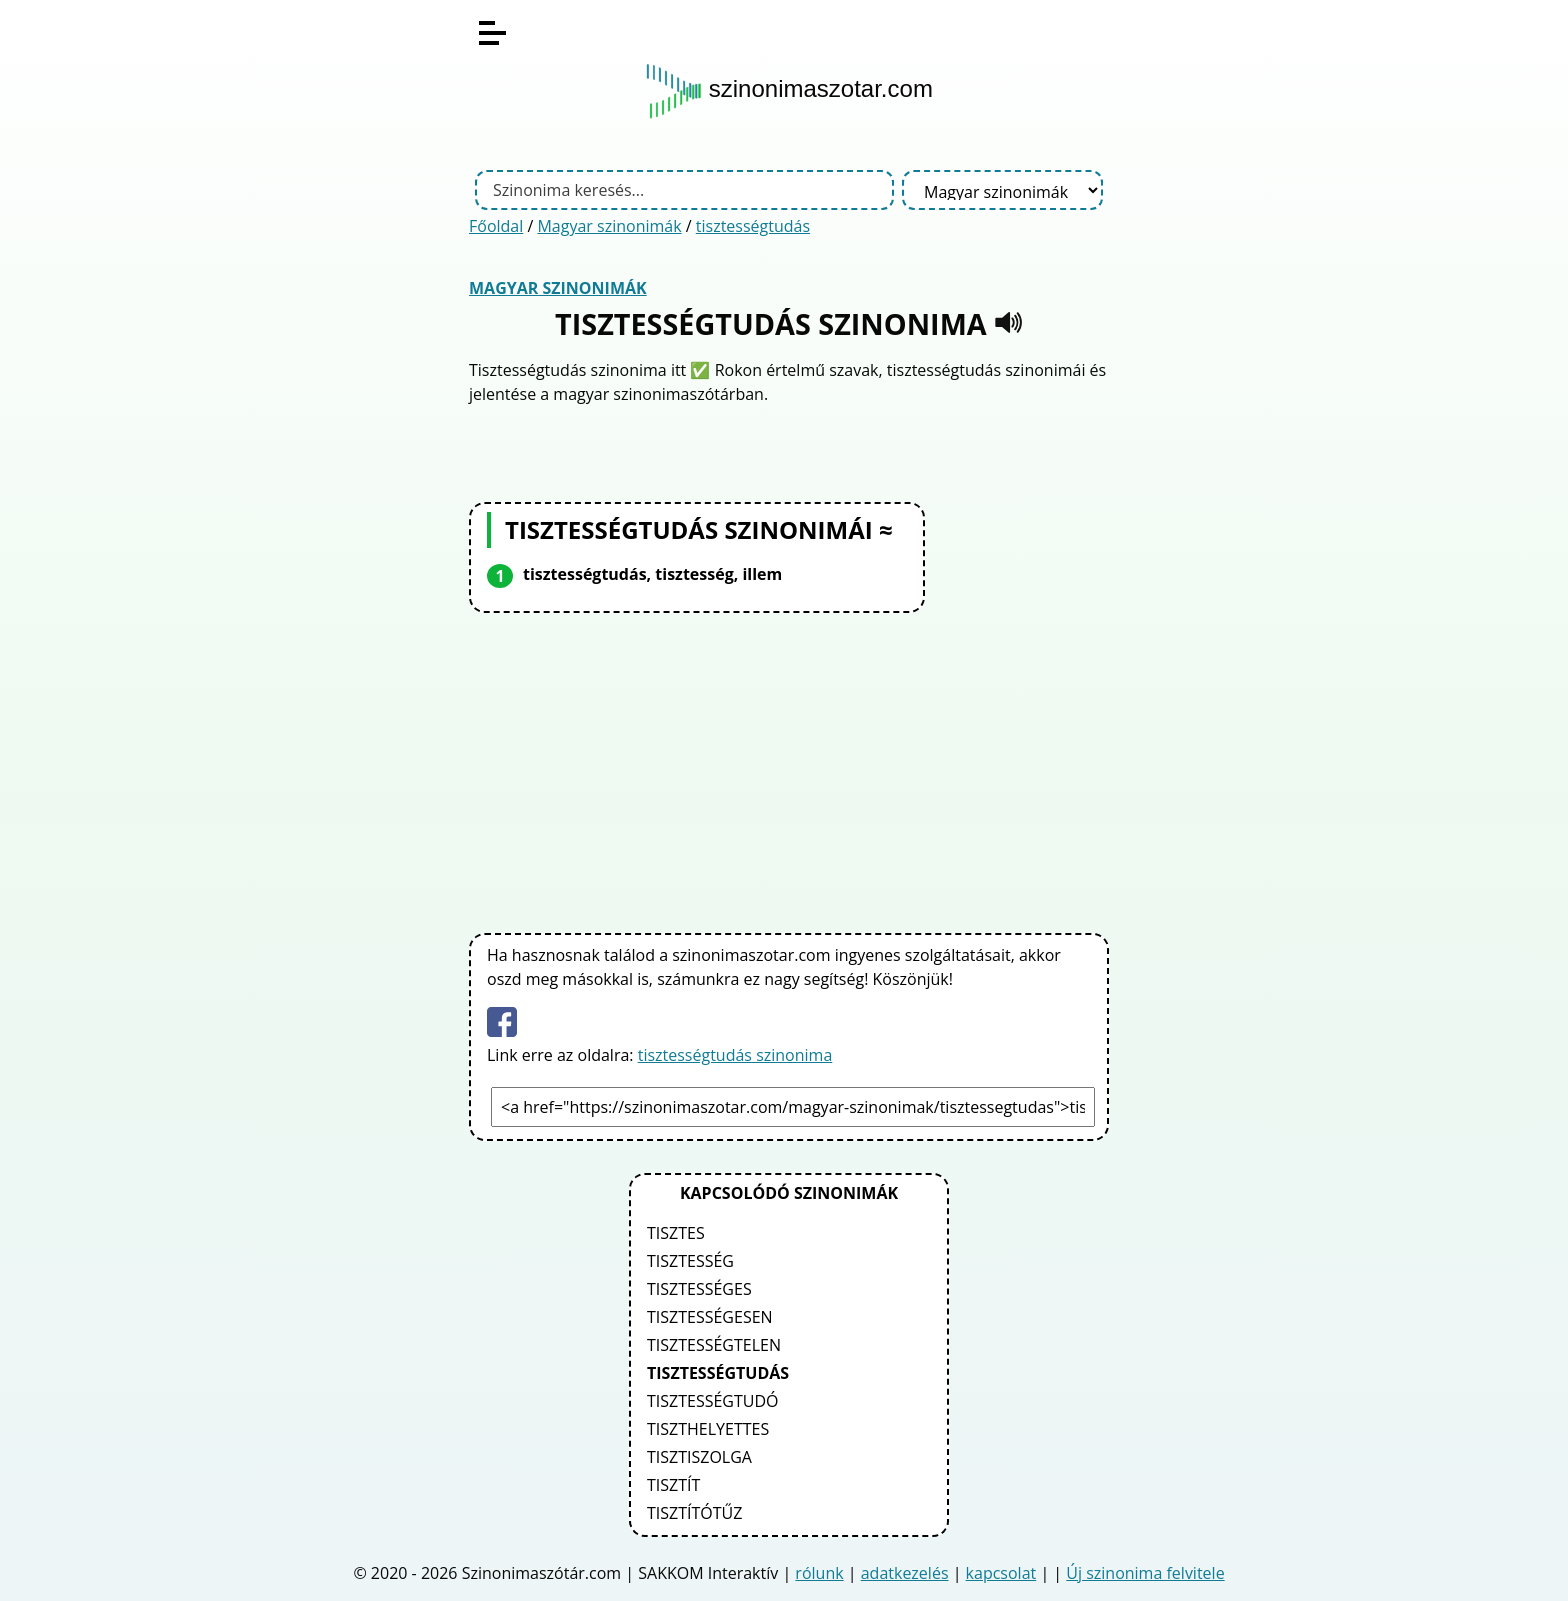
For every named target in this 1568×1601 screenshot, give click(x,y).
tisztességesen (710, 1317)
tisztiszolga (699, 1457)
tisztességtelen (714, 1345)
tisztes (676, 1233)
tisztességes (699, 1289)
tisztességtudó (713, 1401)
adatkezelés (905, 1573)
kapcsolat (1001, 1573)
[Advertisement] (789, 769)
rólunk (819, 1573)
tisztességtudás (753, 226)
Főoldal (496, 226)
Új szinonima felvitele (1145, 1573)
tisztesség (690, 1261)
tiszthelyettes (708, 1429)
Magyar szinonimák (609, 226)
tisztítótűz (694, 1513)
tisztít (673, 1485)
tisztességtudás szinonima (735, 1055)
